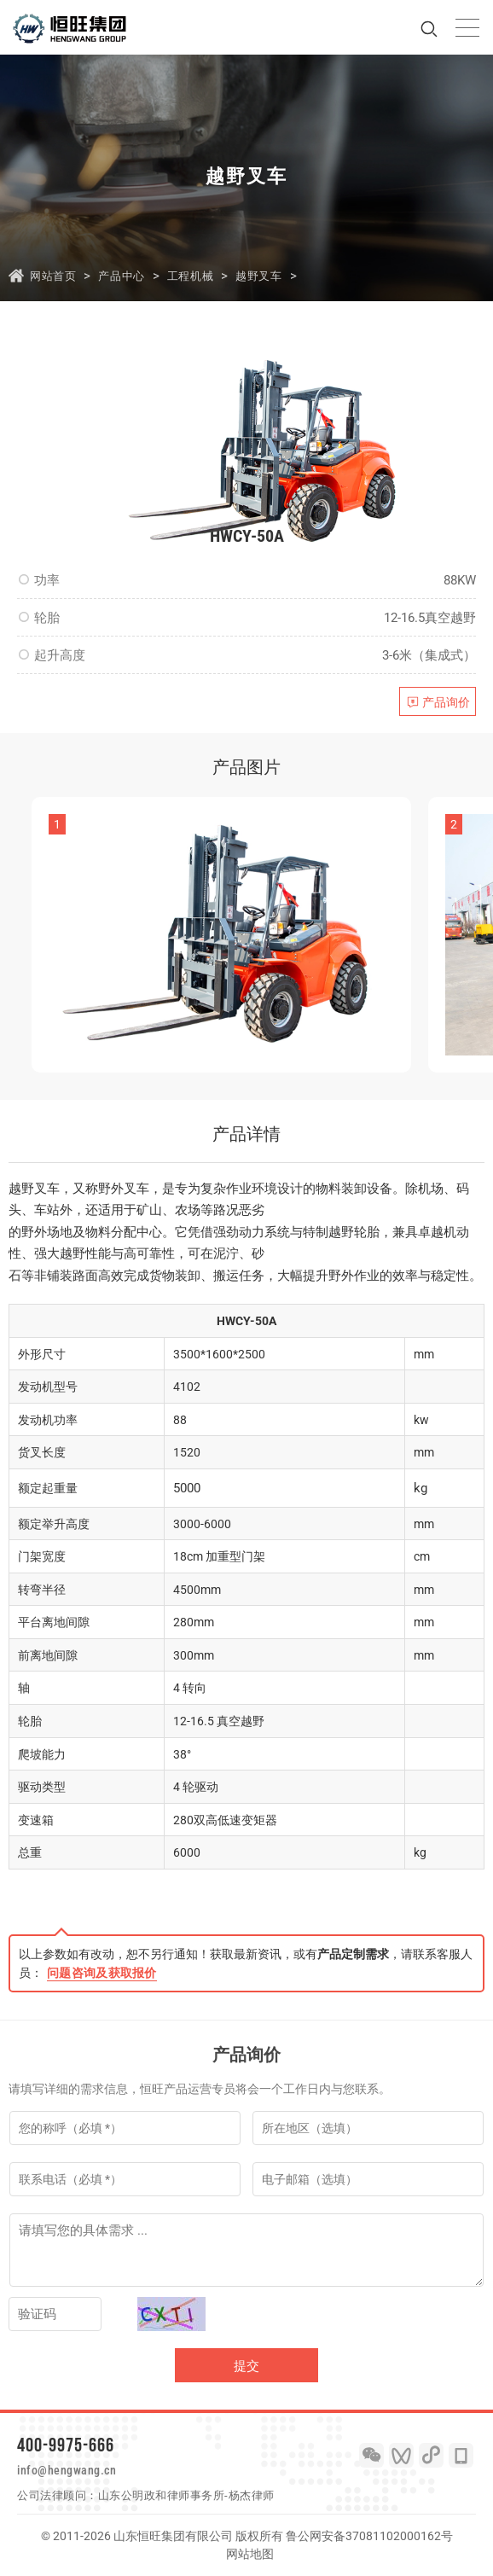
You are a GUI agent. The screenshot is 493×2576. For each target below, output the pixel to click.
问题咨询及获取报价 (102, 1973)
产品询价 (446, 702)
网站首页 (53, 276)
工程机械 (190, 276)
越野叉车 (258, 276)
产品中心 (121, 276)
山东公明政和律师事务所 (161, 2495)
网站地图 (250, 2554)
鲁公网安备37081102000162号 (369, 2536)
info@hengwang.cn (66, 2470)
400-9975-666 (65, 2445)
